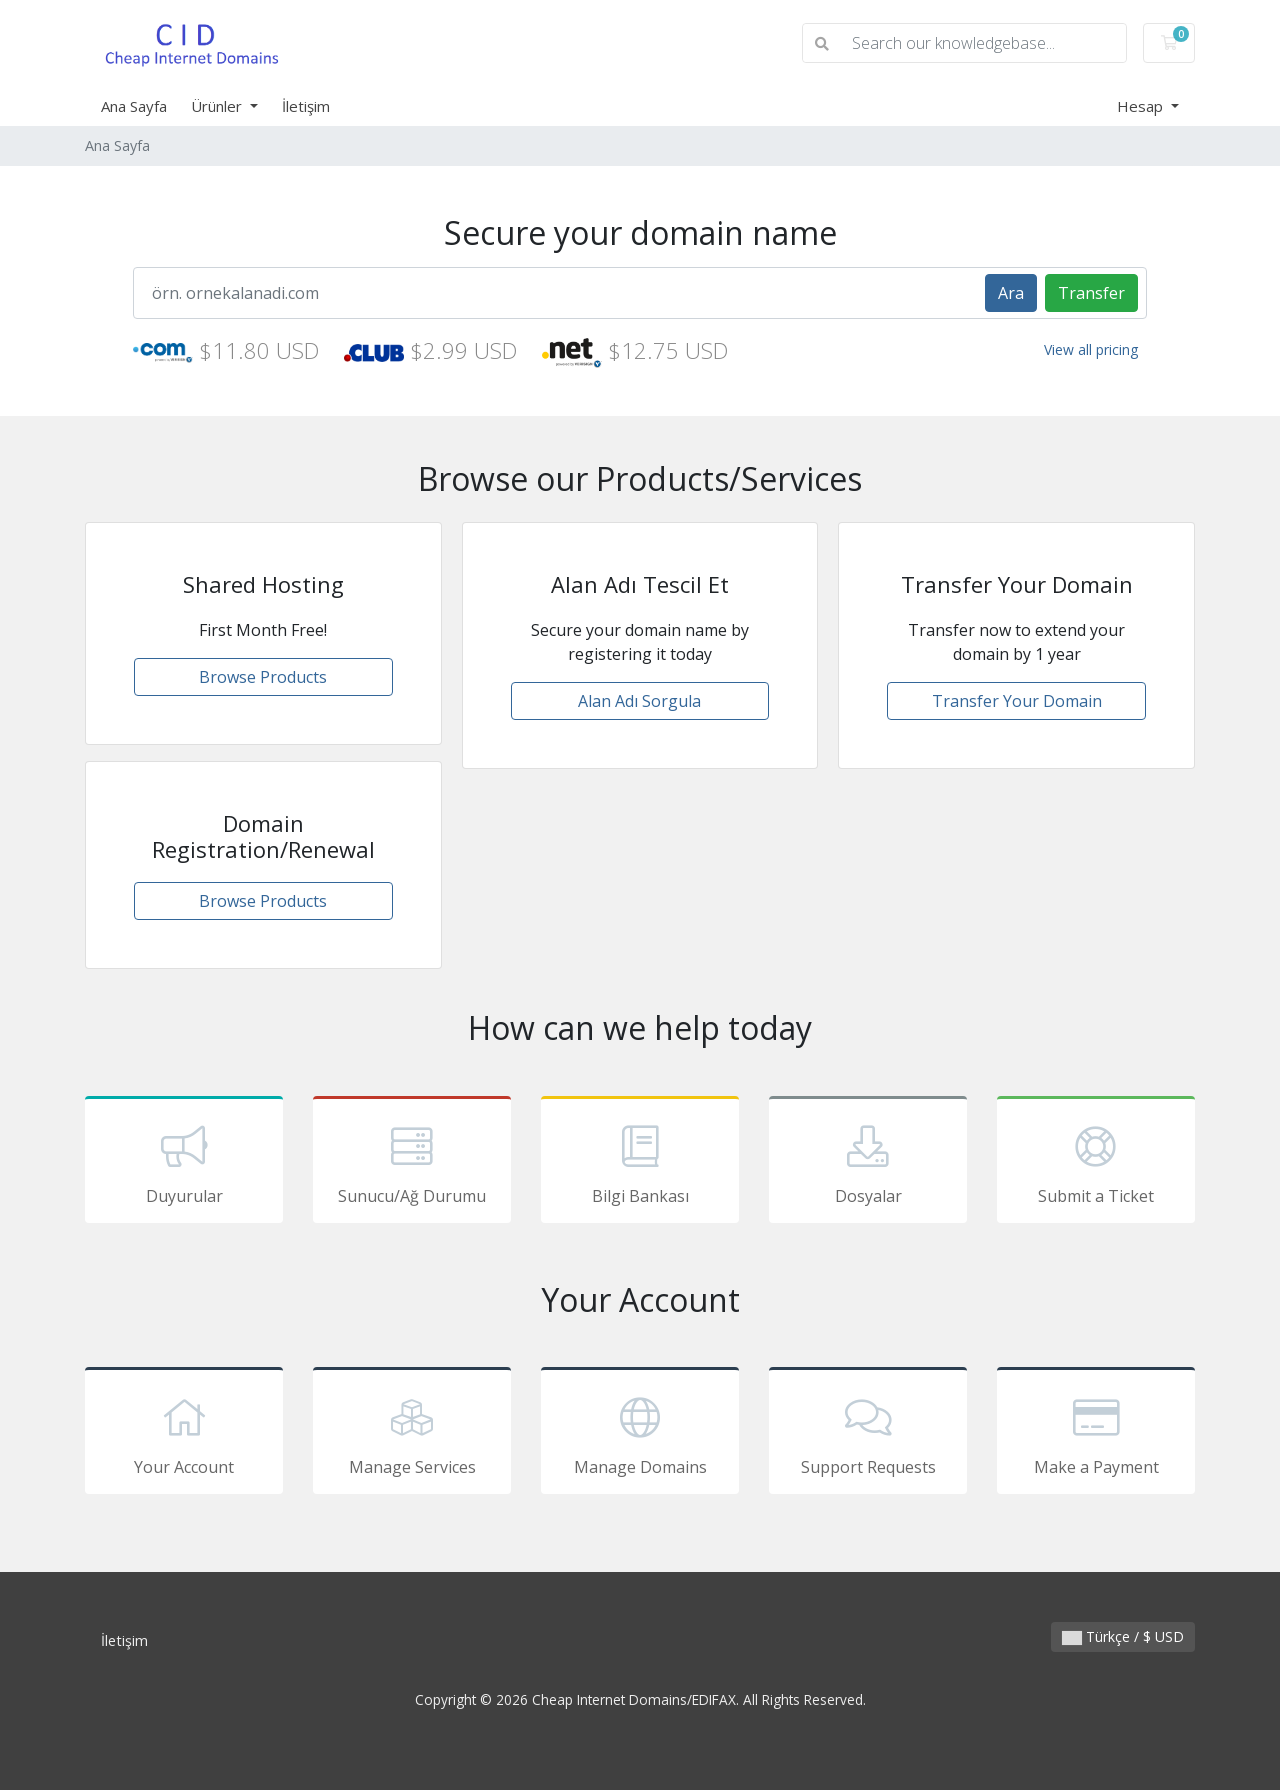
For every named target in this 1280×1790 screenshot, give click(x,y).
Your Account (184, 1434)
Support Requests (868, 1434)
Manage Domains (640, 1434)
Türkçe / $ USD (1123, 1636)
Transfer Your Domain (1017, 701)
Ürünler (218, 106)
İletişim (306, 106)
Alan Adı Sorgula (639, 701)
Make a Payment (1096, 1434)
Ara (1011, 293)
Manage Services (412, 1434)
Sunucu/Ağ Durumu (412, 1163)
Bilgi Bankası (640, 1163)
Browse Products (263, 677)
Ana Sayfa (134, 106)
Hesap (1142, 106)
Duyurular (184, 1163)
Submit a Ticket (1096, 1163)
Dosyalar (868, 1163)
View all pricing (1091, 349)
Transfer (1091, 293)
